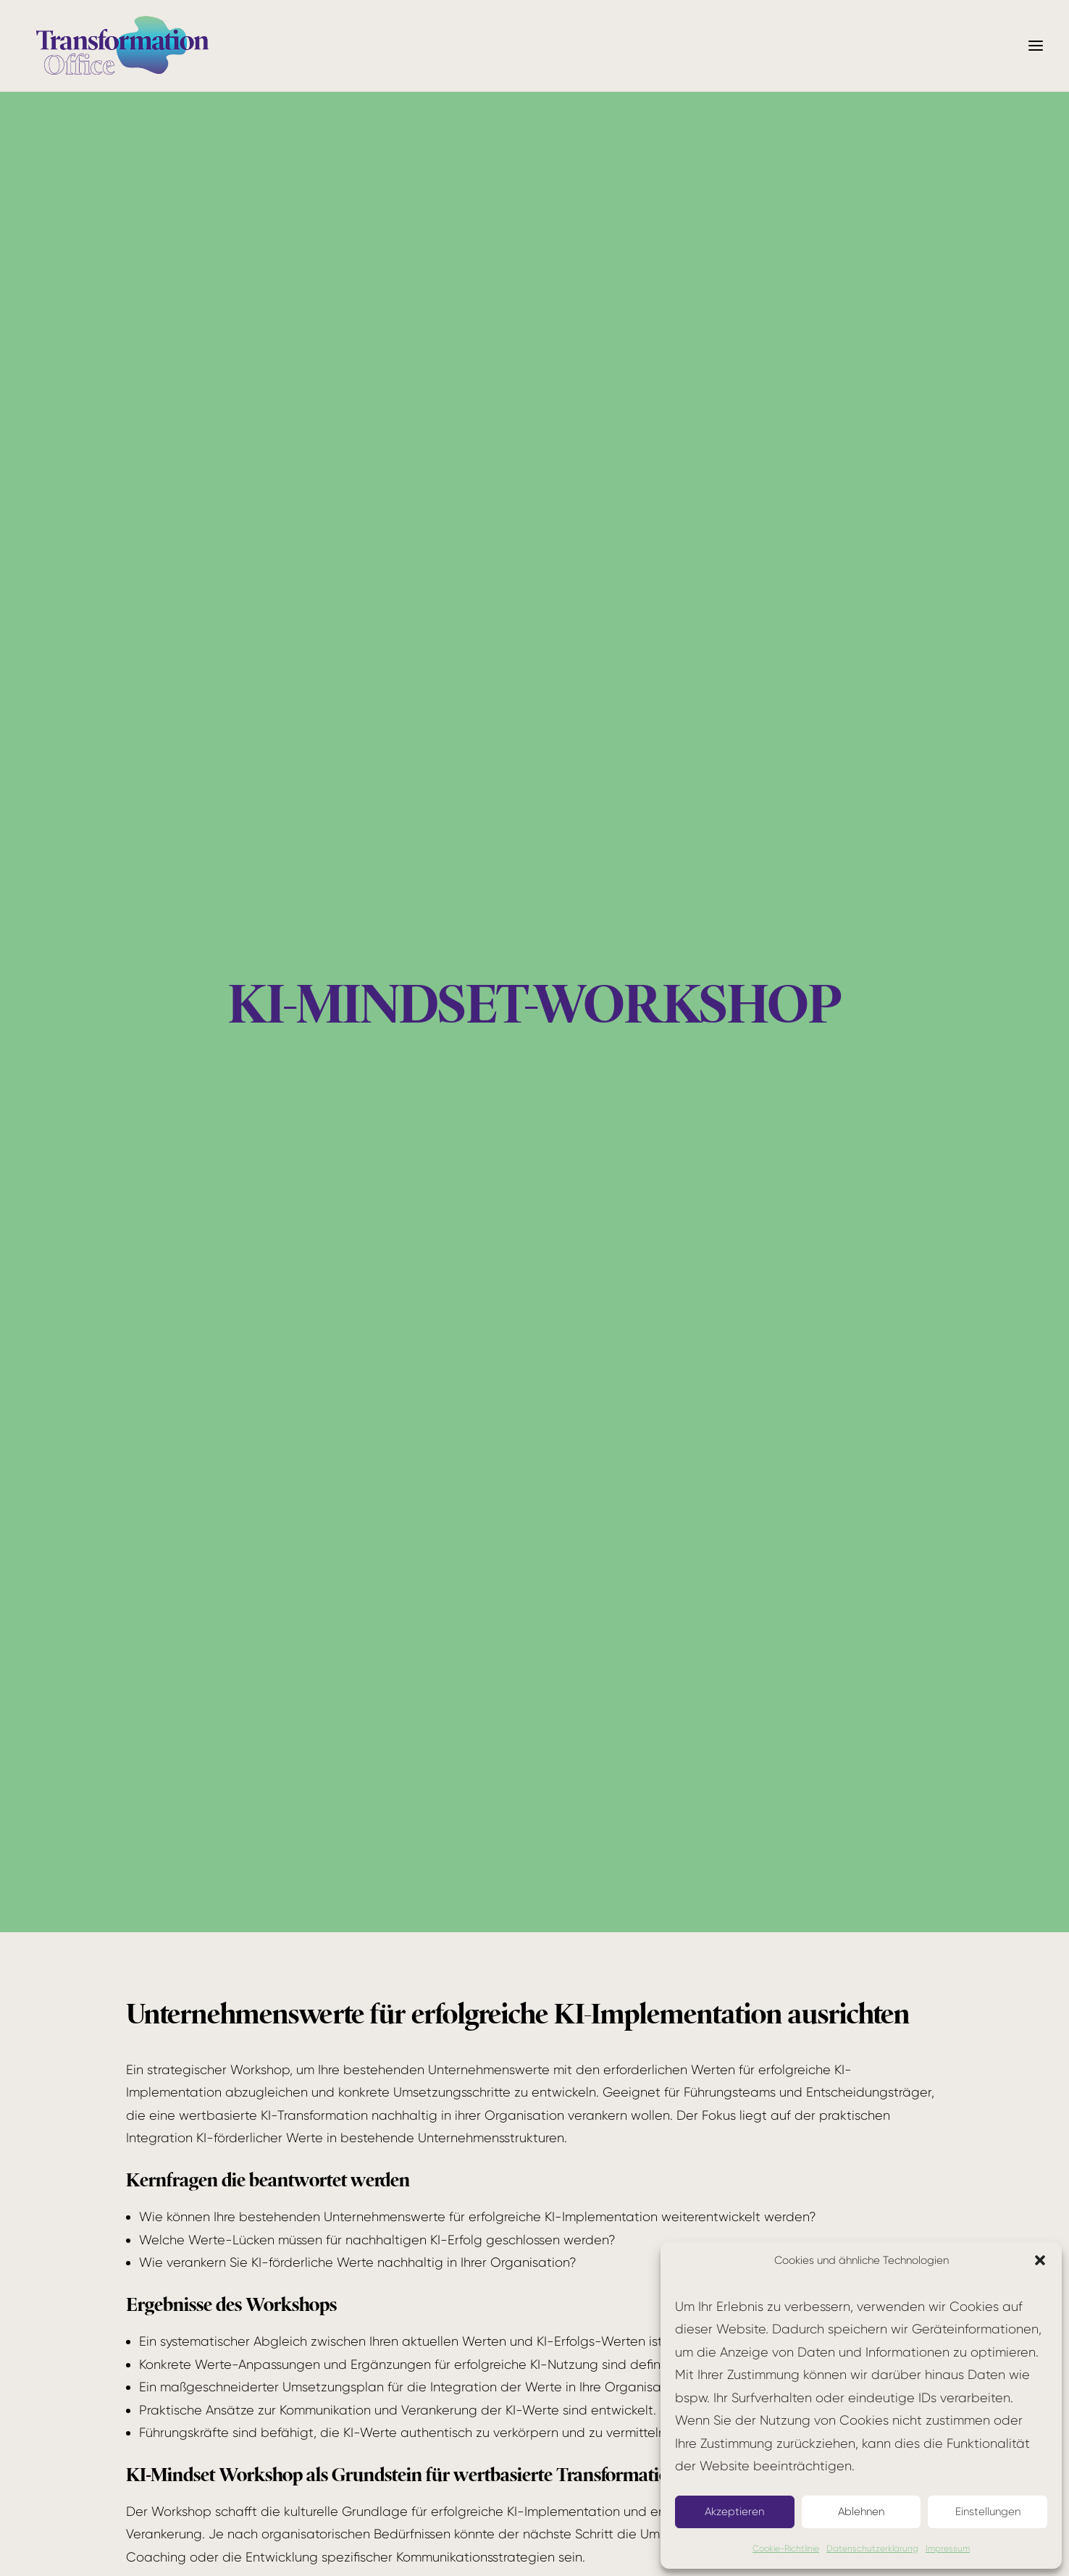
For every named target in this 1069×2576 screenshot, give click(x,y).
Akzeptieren (734, 2511)
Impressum (948, 2548)
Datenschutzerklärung (872, 2548)
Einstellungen (987, 2511)
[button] (1040, 2260)
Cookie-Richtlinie (786, 2548)
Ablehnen (861, 2511)
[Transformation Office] (122, 45)
